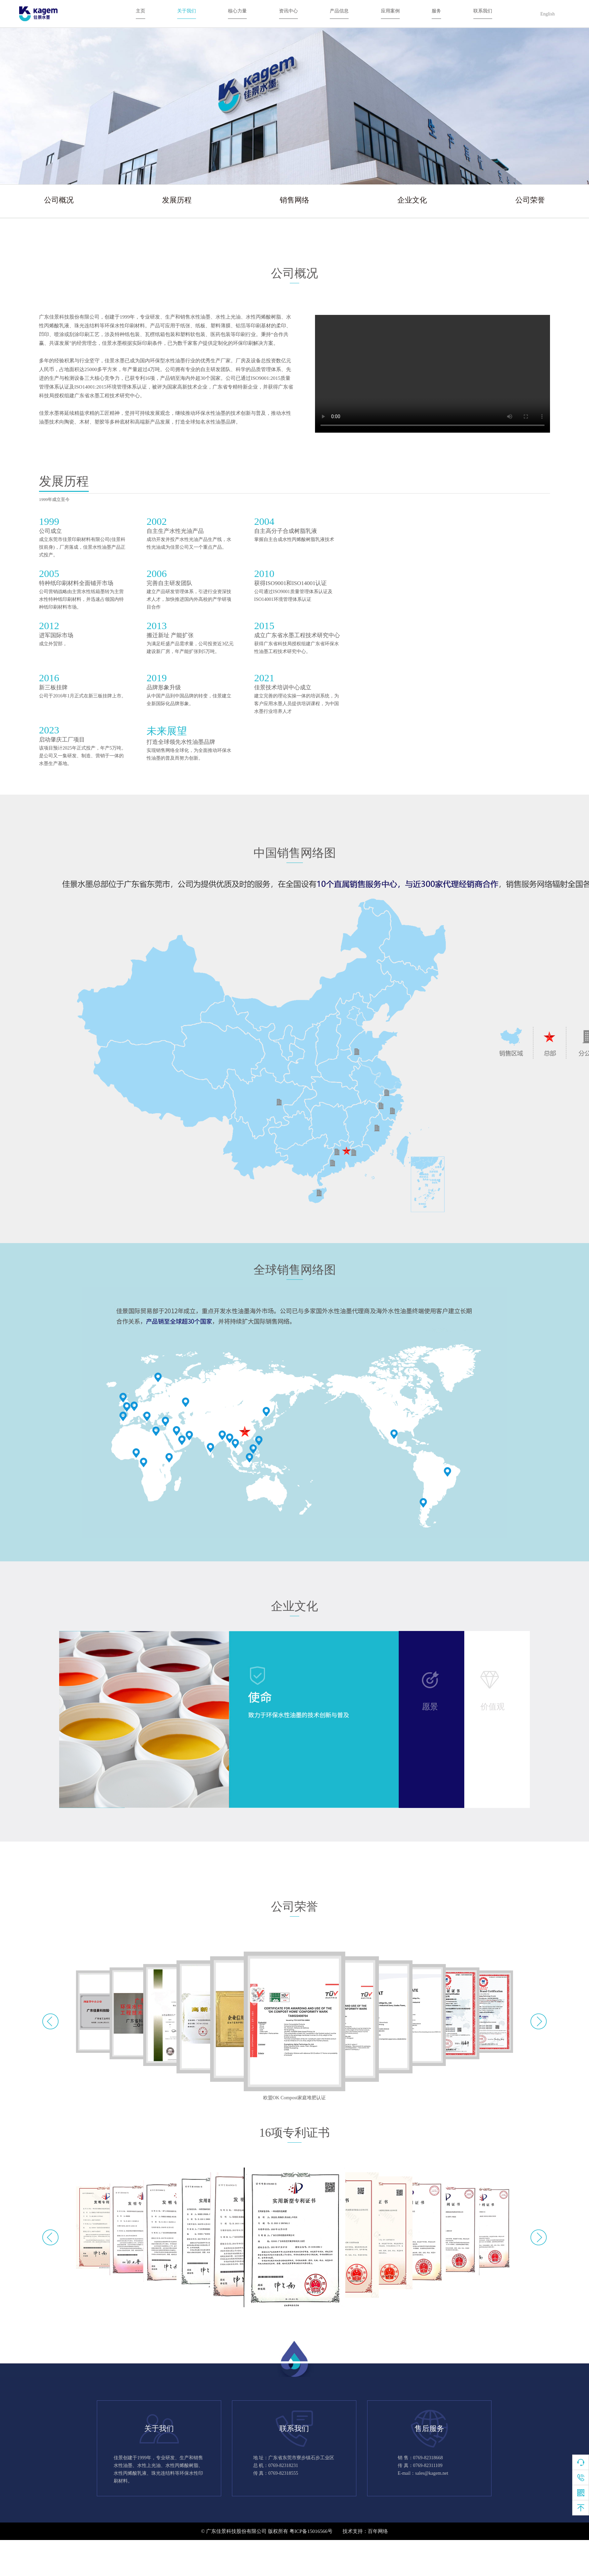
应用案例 (390, 10)
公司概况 (59, 200)
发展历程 (177, 200)
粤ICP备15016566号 (310, 2531)
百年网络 (378, 2531)
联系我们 (482, 10)
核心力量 (237, 10)
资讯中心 (288, 10)
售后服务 (429, 2428)
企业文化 (412, 200)
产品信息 (339, 10)
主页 (140, 10)
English (547, 13)
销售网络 (294, 200)
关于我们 (186, 10)
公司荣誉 (530, 200)
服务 (436, 10)
